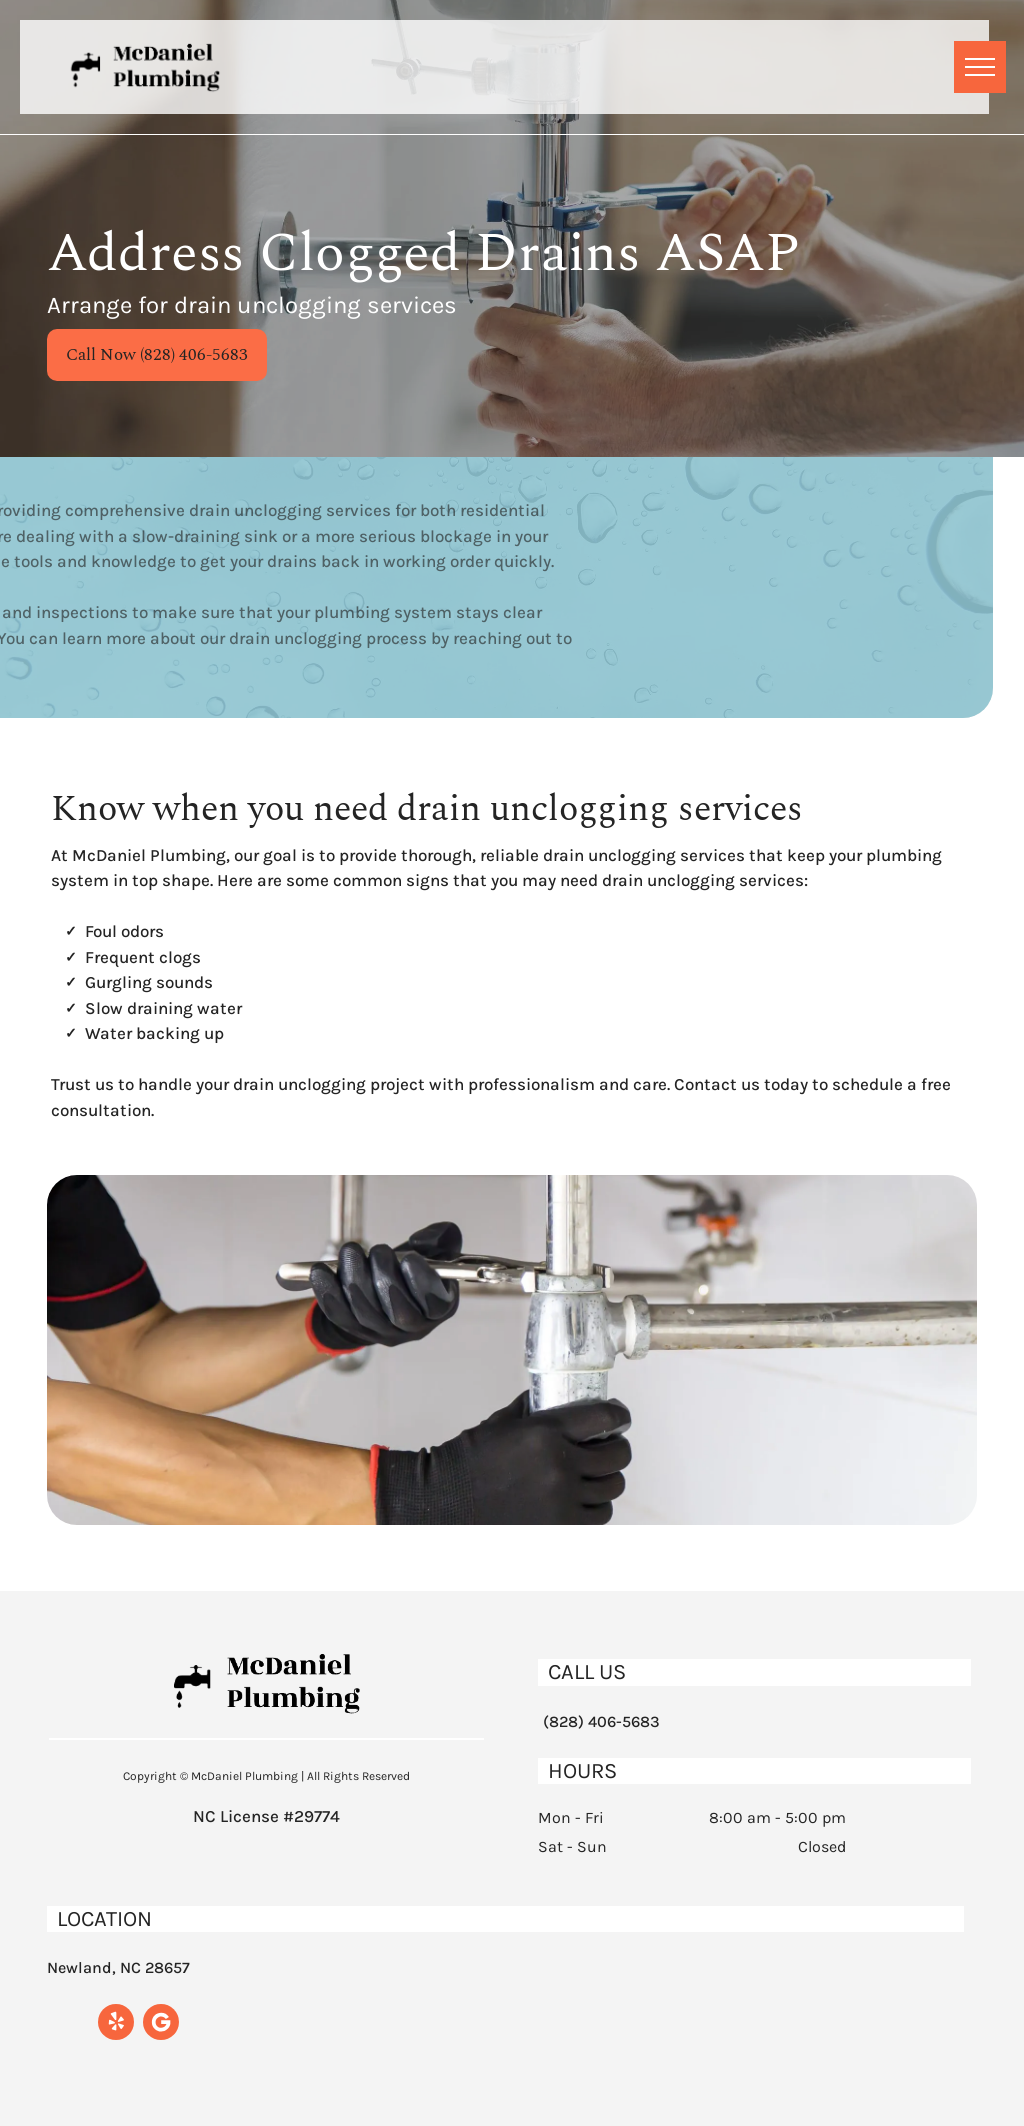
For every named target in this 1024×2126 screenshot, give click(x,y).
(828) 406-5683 (601, 1721)
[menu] (980, 67)
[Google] (161, 2024)
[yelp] (116, 2024)
